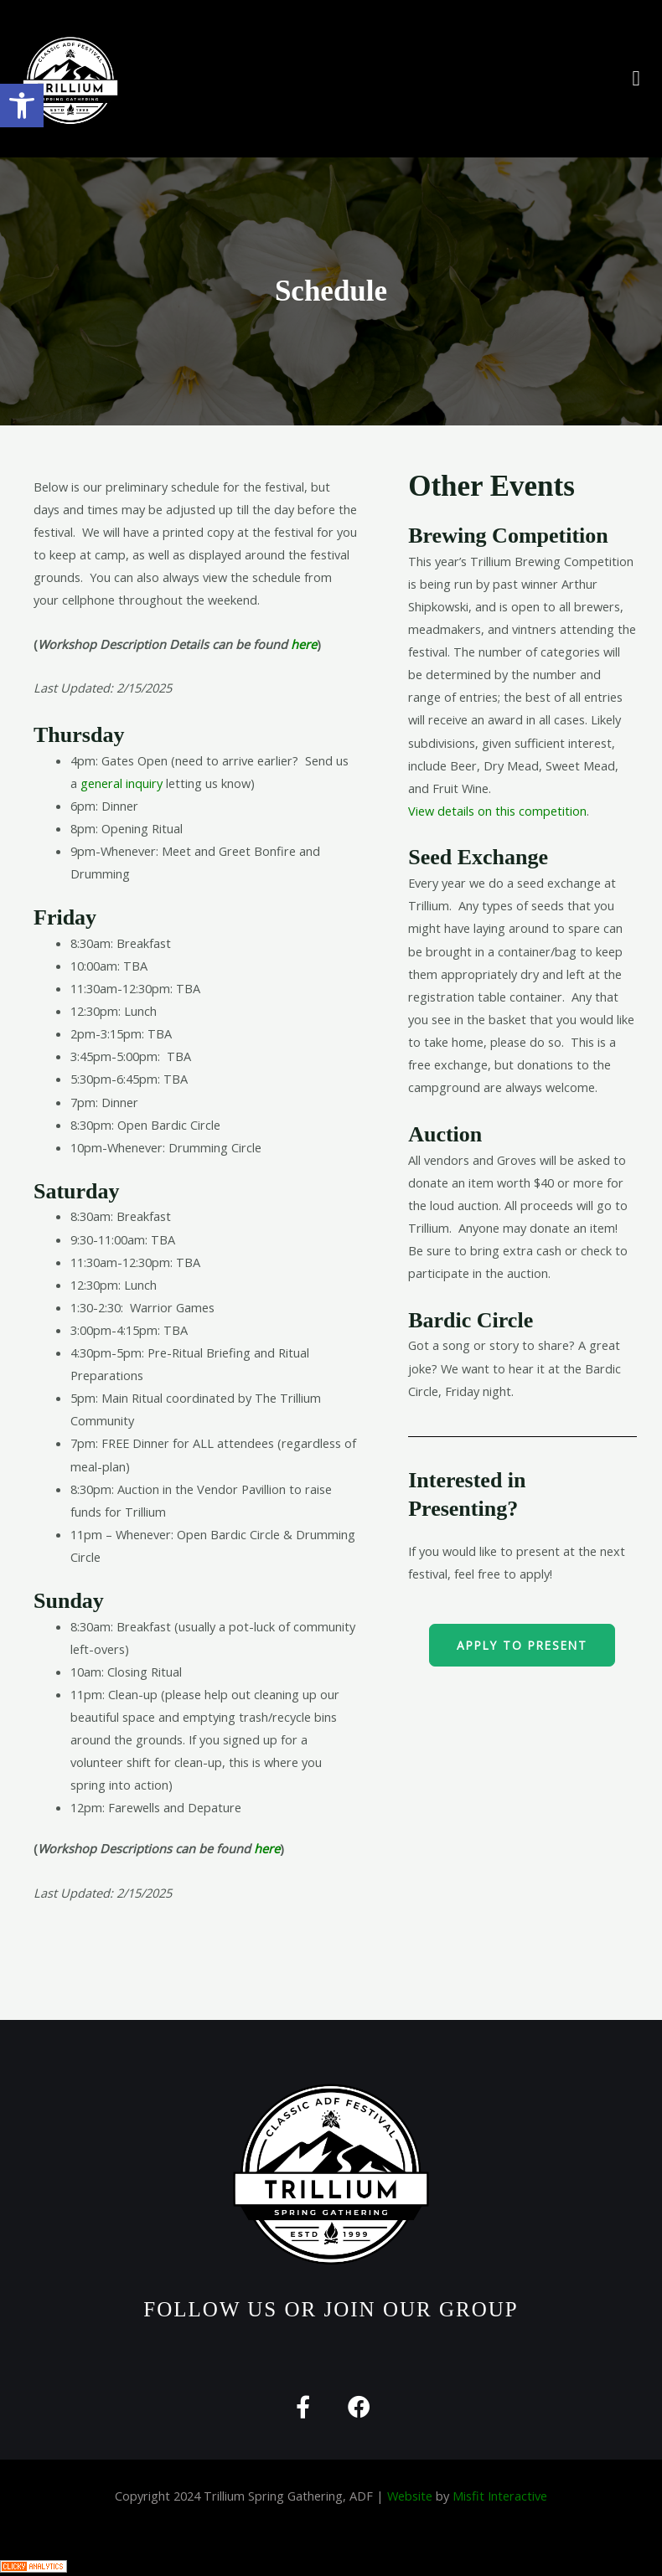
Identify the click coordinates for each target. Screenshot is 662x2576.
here (304, 644)
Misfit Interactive (500, 2495)
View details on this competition (497, 810)
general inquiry (121, 783)
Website (409, 2495)
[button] (636, 79)
